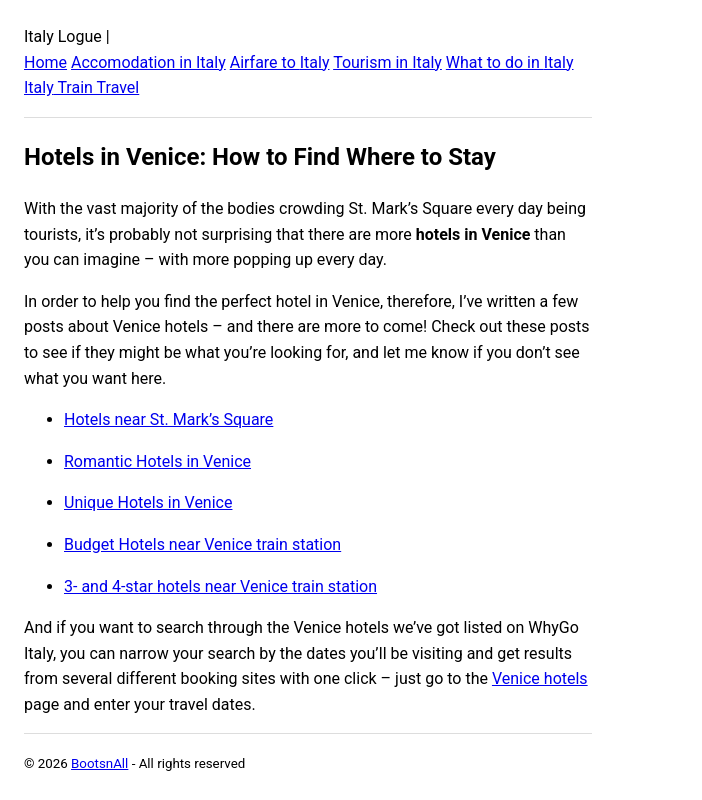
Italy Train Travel (81, 87)
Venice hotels (540, 678)
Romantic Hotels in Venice (157, 461)
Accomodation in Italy (148, 62)
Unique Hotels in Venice (148, 502)
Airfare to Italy (280, 62)
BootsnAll (99, 763)
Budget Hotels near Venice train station (202, 544)
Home (45, 62)
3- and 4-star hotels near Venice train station (220, 586)
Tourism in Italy (387, 62)
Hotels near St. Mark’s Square (168, 419)
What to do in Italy (510, 62)
